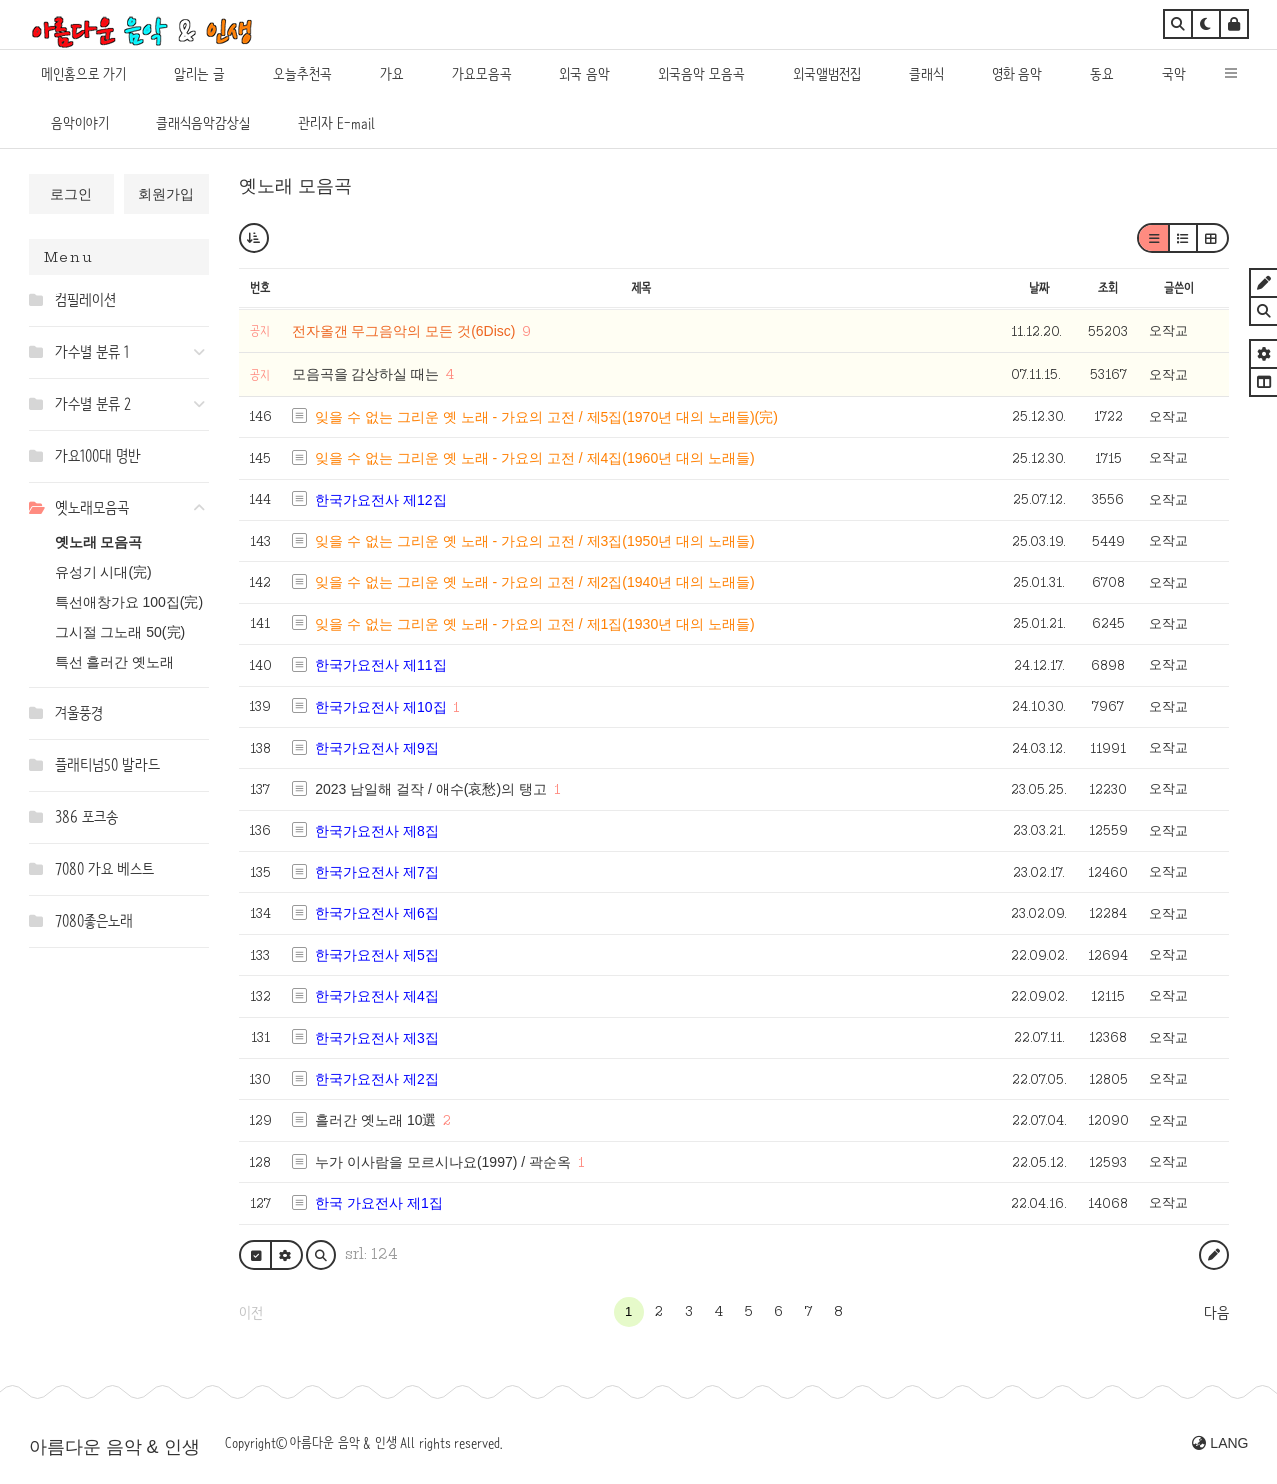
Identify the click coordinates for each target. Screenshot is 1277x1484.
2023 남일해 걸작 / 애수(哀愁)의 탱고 (431, 789)
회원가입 (166, 194)
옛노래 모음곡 (99, 542)
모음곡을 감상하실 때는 (368, 374)
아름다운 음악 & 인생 (114, 1447)
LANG (1220, 1443)
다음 (1216, 1313)
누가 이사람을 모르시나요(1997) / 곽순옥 (443, 1162)
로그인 (71, 194)
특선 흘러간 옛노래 (115, 662)
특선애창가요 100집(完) (129, 602)
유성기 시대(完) (103, 572)
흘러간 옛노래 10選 (375, 1120)
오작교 (1168, 330)
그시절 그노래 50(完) (120, 632)
